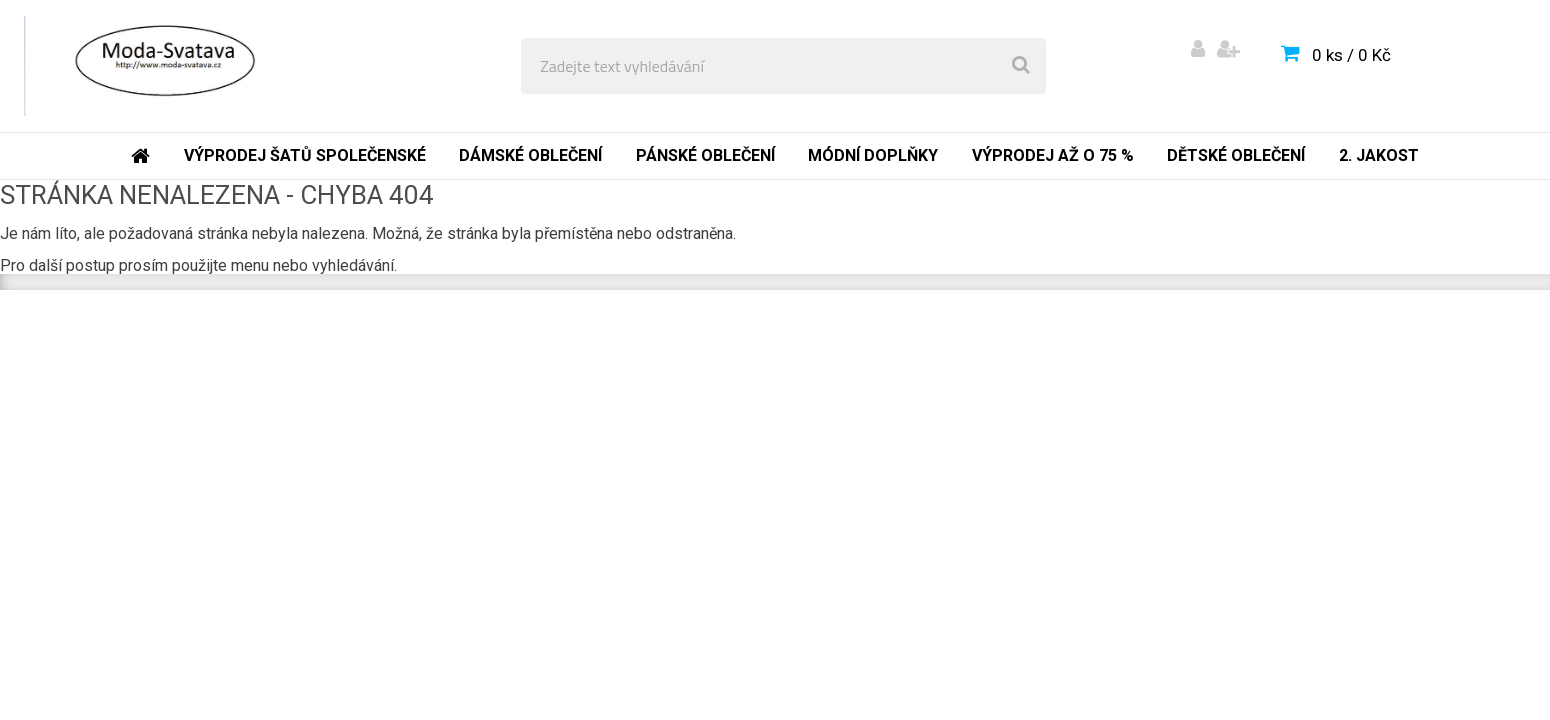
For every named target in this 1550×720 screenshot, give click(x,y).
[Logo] (161, 66)
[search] (1021, 66)
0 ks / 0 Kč (1351, 55)
